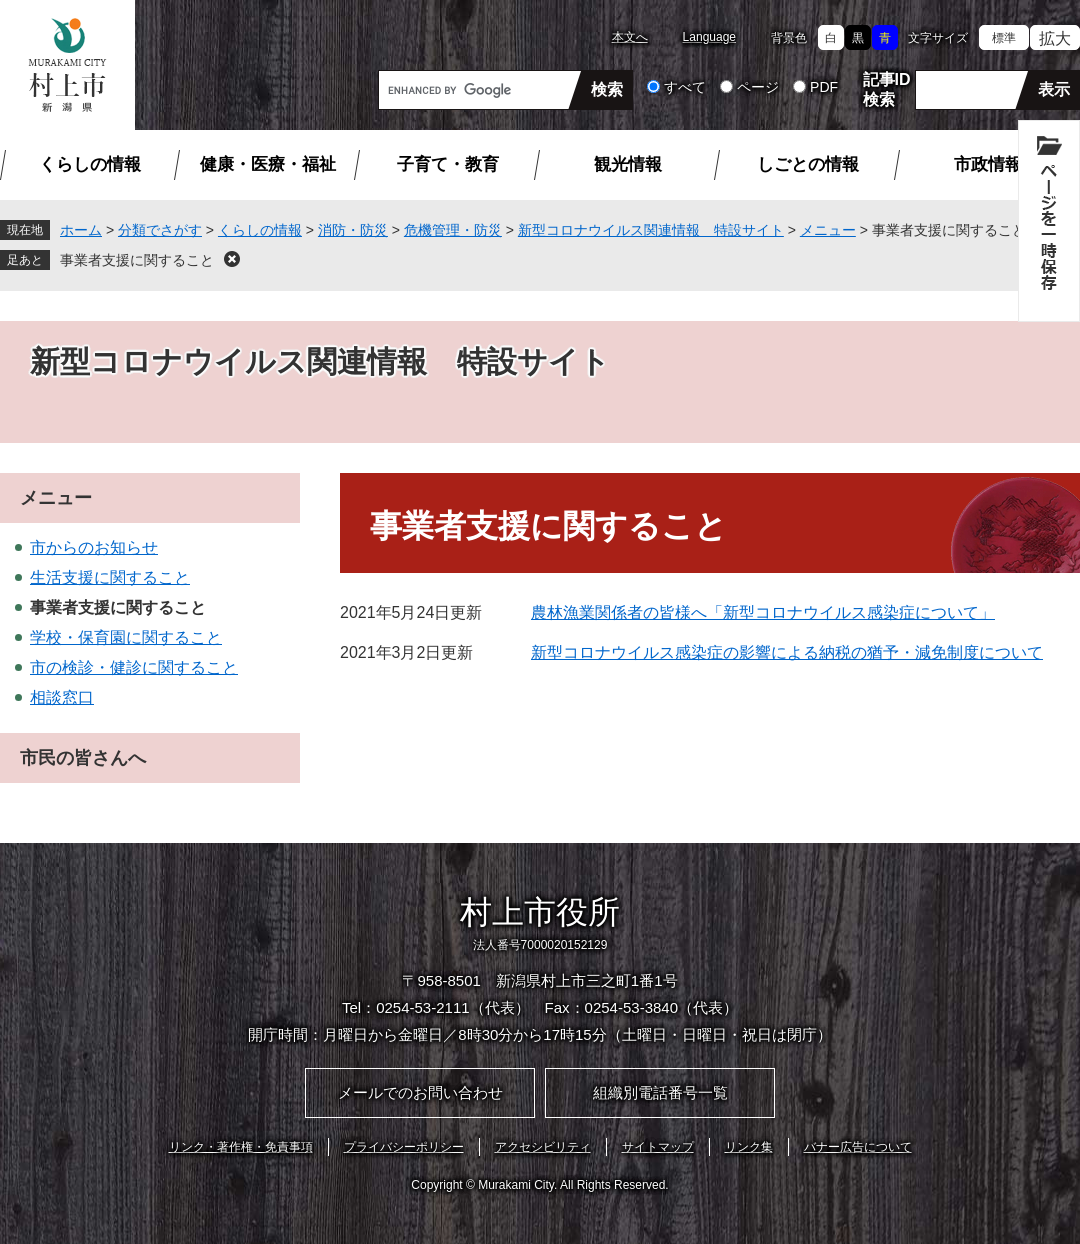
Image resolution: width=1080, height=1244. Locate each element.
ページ (758, 87)
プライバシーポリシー (404, 1147)
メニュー (828, 230)
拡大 (1055, 38)
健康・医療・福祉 (268, 164)
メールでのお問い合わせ (420, 1092)
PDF (824, 87)
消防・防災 (353, 230)
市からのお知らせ (94, 547)
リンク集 (749, 1147)
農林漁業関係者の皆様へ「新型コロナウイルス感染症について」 (763, 612)
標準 (1004, 38)
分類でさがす (160, 230)
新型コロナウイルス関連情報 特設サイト (651, 230)
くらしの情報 (90, 164)
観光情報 (628, 164)
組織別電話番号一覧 (660, 1092)
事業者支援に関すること (137, 260)
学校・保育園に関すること (126, 637)
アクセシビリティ (543, 1147)
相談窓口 (62, 697)
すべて (685, 87)
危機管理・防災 (453, 230)
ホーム (81, 230)
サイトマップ (658, 1147)
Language (709, 37)
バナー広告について (858, 1147)
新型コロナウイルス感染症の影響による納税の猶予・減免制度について (787, 652)
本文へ (630, 37)
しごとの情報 (808, 164)
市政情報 (988, 164)
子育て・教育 (448, 164)
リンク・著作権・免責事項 (241, 1147)
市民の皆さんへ (83, 758)
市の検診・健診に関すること (134, 667)
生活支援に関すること (110, 577)
